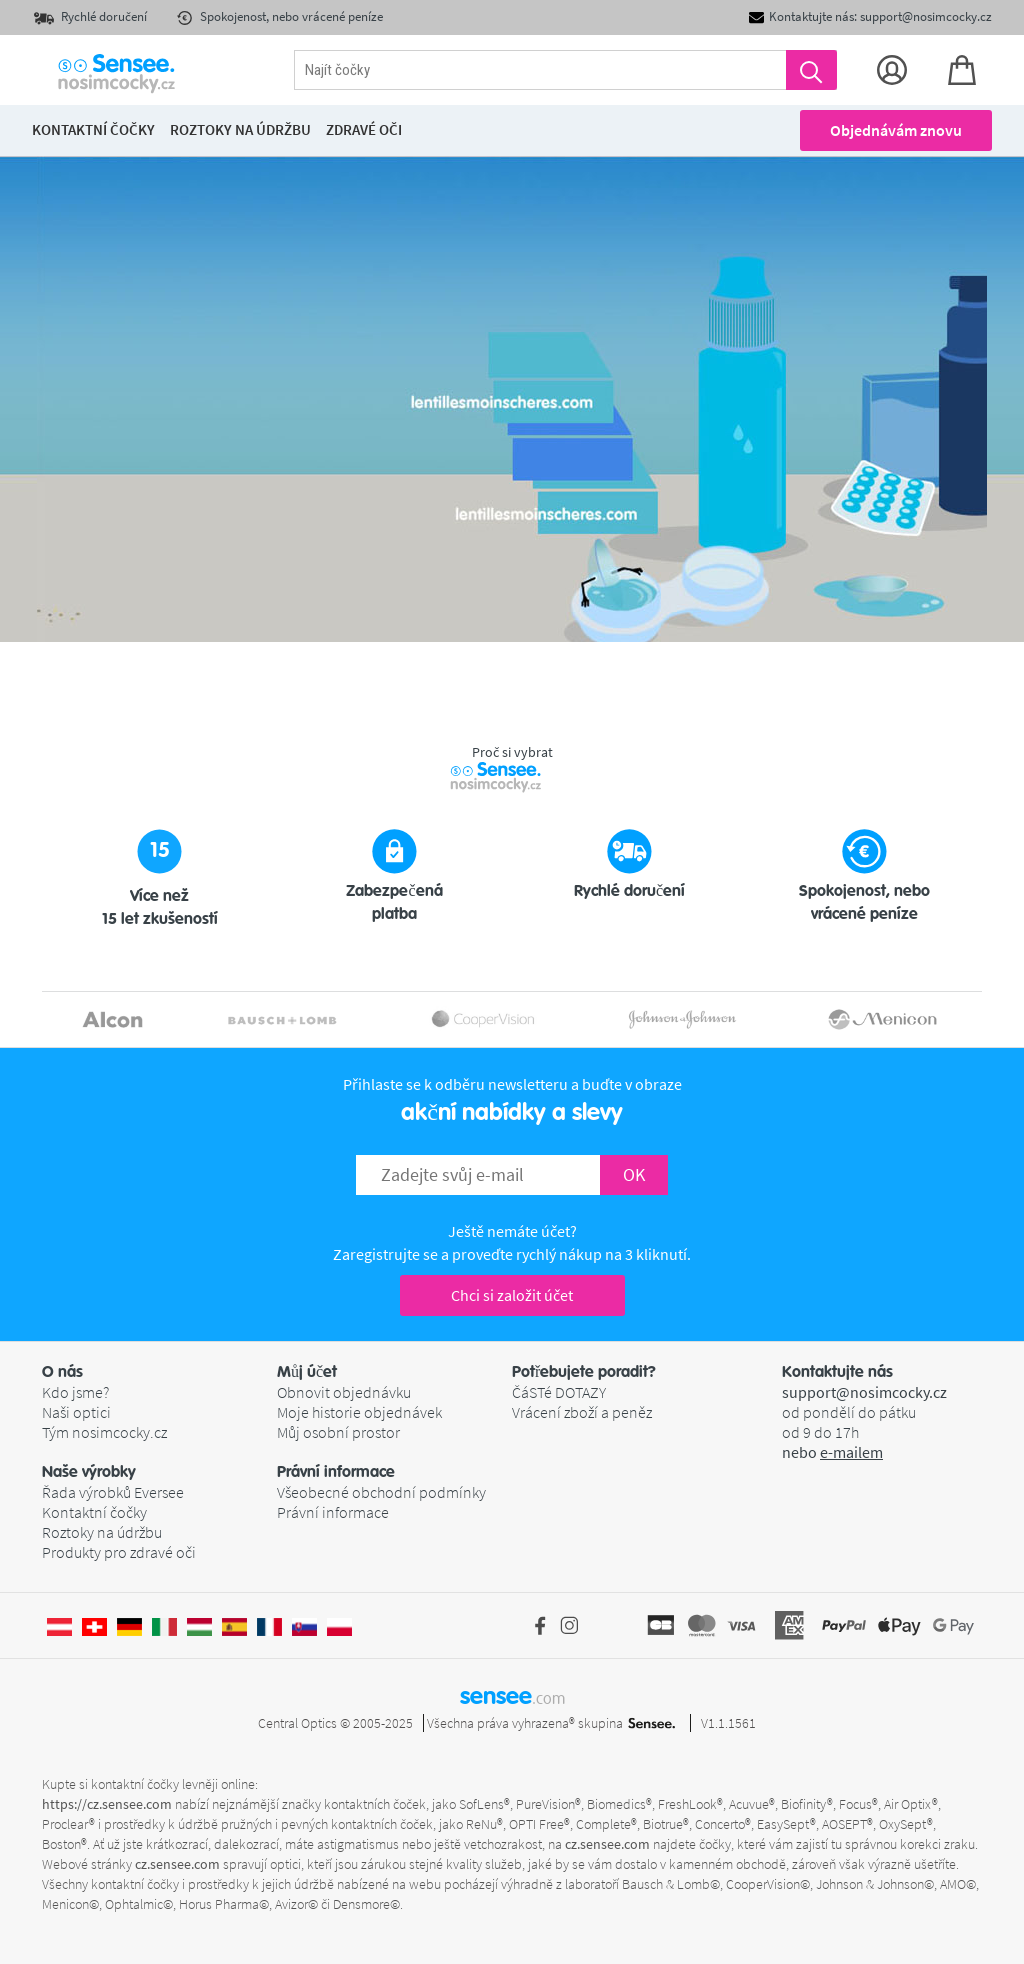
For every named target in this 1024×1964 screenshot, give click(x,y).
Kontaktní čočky (94, 1512)
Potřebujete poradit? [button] (584, 1372)
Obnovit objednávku (344, 1392)
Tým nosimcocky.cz (104, 1432)
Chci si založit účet (512, 1295)
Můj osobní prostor (338, 1432)
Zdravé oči (364, 129)
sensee (512, 1696)
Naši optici (76, 1412)
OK (634, 1174)
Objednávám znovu (896, 130)
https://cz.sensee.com (107, 1804)
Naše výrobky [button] (89, 1472)
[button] (159, 1372)
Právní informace (333, 1512)
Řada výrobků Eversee (113, 1492)
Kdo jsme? (75, 1392)
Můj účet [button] (307, 1372)
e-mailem (851, 1452)
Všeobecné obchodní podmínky (381, 1492)
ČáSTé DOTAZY (559, 1392)
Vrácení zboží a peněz (582, 1412)
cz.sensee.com (607, 1844)
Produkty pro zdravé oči (119, 1552)
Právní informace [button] (336, 1472)
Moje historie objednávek (359, 1412)
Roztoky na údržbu (102, 1532)
